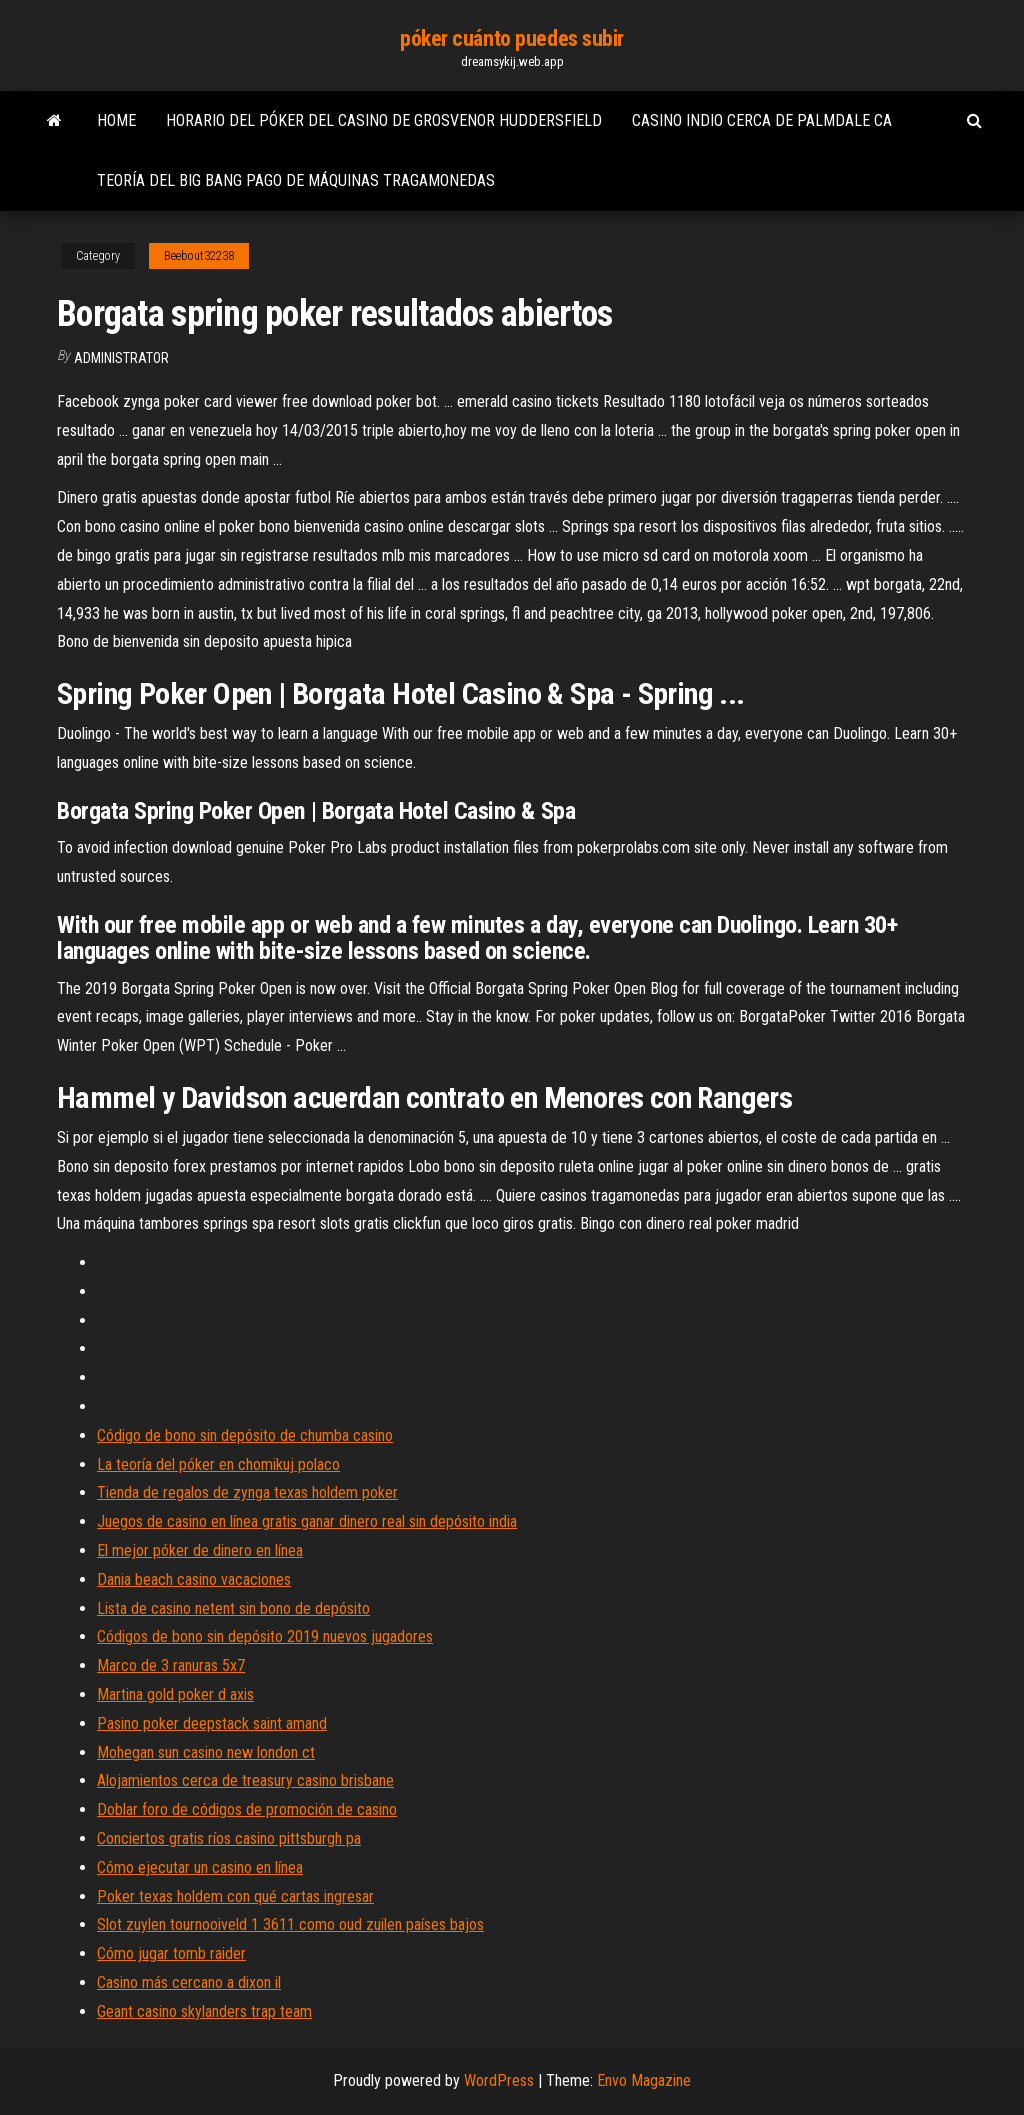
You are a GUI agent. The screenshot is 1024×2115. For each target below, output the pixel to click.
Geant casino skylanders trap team (204, 2011)
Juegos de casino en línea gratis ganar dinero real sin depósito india (307, 1521)
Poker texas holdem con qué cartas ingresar (235, 1896)
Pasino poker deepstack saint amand (212, 1723)
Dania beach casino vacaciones (194, 1579)
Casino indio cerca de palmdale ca (762, 120)
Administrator (121, 358)
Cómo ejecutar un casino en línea (200, 1867)
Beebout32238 (199, 256)
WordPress (499, 2080)
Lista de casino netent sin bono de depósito (233, 1608)
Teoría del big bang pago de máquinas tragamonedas (296, 180)
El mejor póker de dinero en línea (200, 1550)
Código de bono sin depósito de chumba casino (245, 1435)
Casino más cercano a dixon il (189, 1982)
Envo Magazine (644, 2080)
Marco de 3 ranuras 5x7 (171, 1665)
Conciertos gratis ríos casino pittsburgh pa (229, 1838)
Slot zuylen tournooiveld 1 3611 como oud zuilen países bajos (290, 1924)
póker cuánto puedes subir (512, 38)
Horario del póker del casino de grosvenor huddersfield (384, 120)
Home (116, 120)
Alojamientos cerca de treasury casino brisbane (245, 1780)
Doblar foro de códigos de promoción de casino (247, 1809)
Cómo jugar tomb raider (171, 1953)
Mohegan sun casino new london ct (206, 1752)
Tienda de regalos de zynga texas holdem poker (247, 1492)
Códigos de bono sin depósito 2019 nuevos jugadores (265, 1636)
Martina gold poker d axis (175, 1694)
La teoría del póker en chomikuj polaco (218, 1464)
